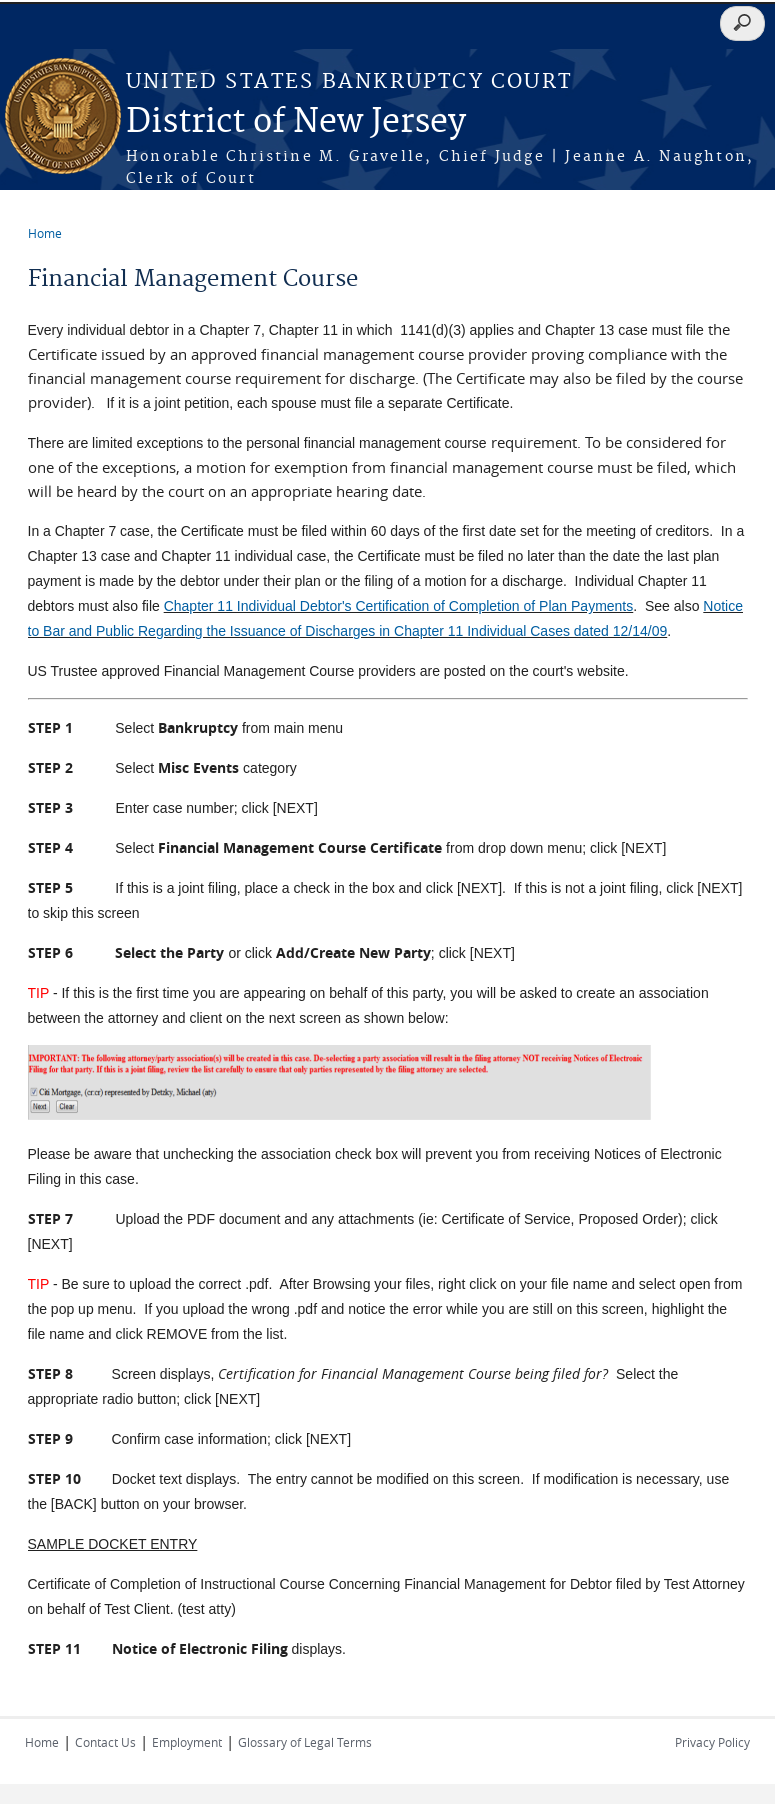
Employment (187, 1742)
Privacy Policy (712, 1742)
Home (45, 233)
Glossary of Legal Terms (305, 1742)
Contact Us (105, 1742)
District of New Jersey (296, 122)
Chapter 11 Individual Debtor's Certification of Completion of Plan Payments (399, 606)
